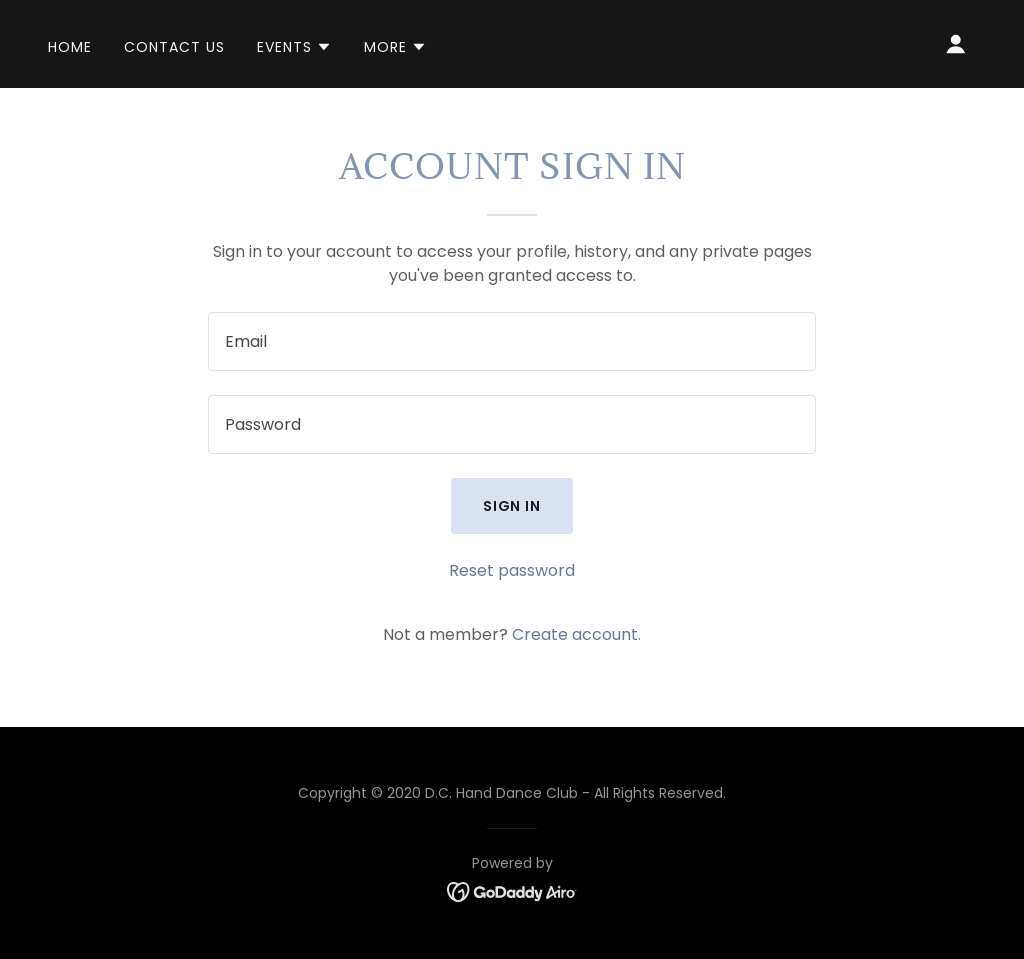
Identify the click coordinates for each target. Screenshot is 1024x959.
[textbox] (512, 341)
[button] (294, 47)
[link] (512, 890)
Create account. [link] (576, 634)
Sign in (512, 506)
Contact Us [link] (174, 47)
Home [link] (70, 47)
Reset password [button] (512, 570)
